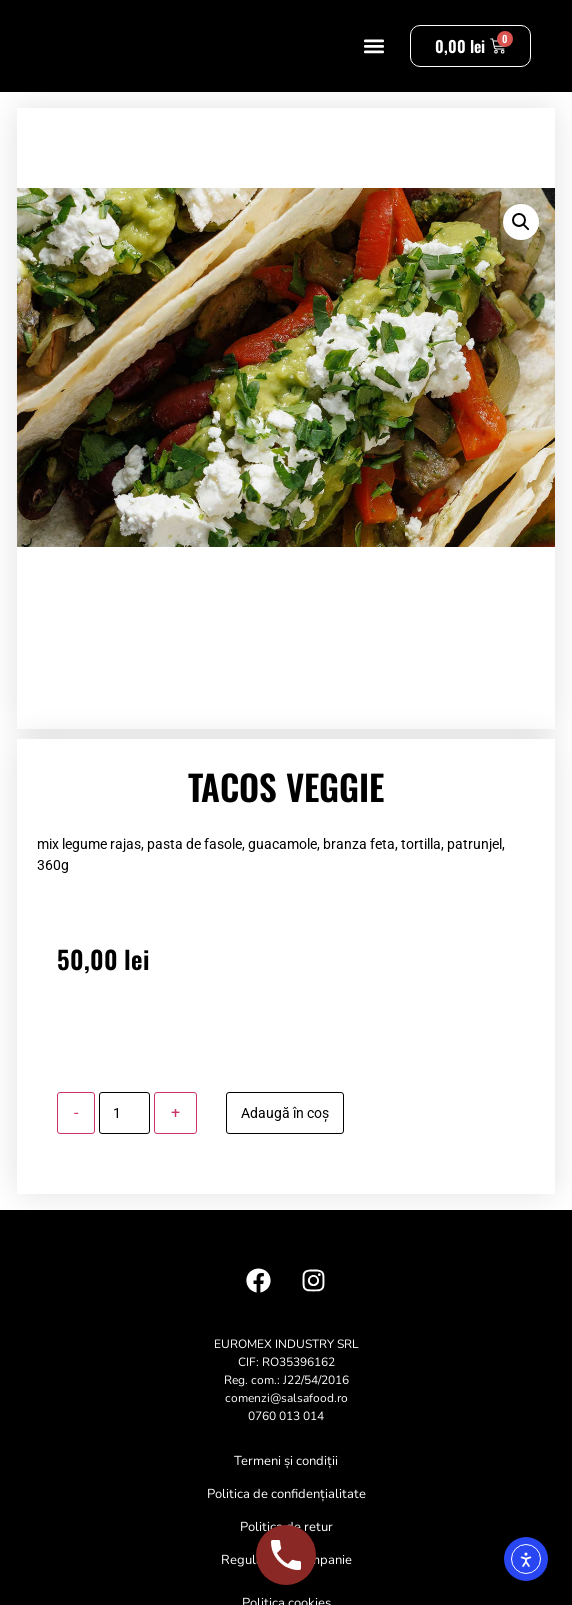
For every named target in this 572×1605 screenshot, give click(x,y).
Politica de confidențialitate (286, 1515)
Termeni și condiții (286, 1482)
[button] (373, 56)
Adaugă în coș (285, 1134)
